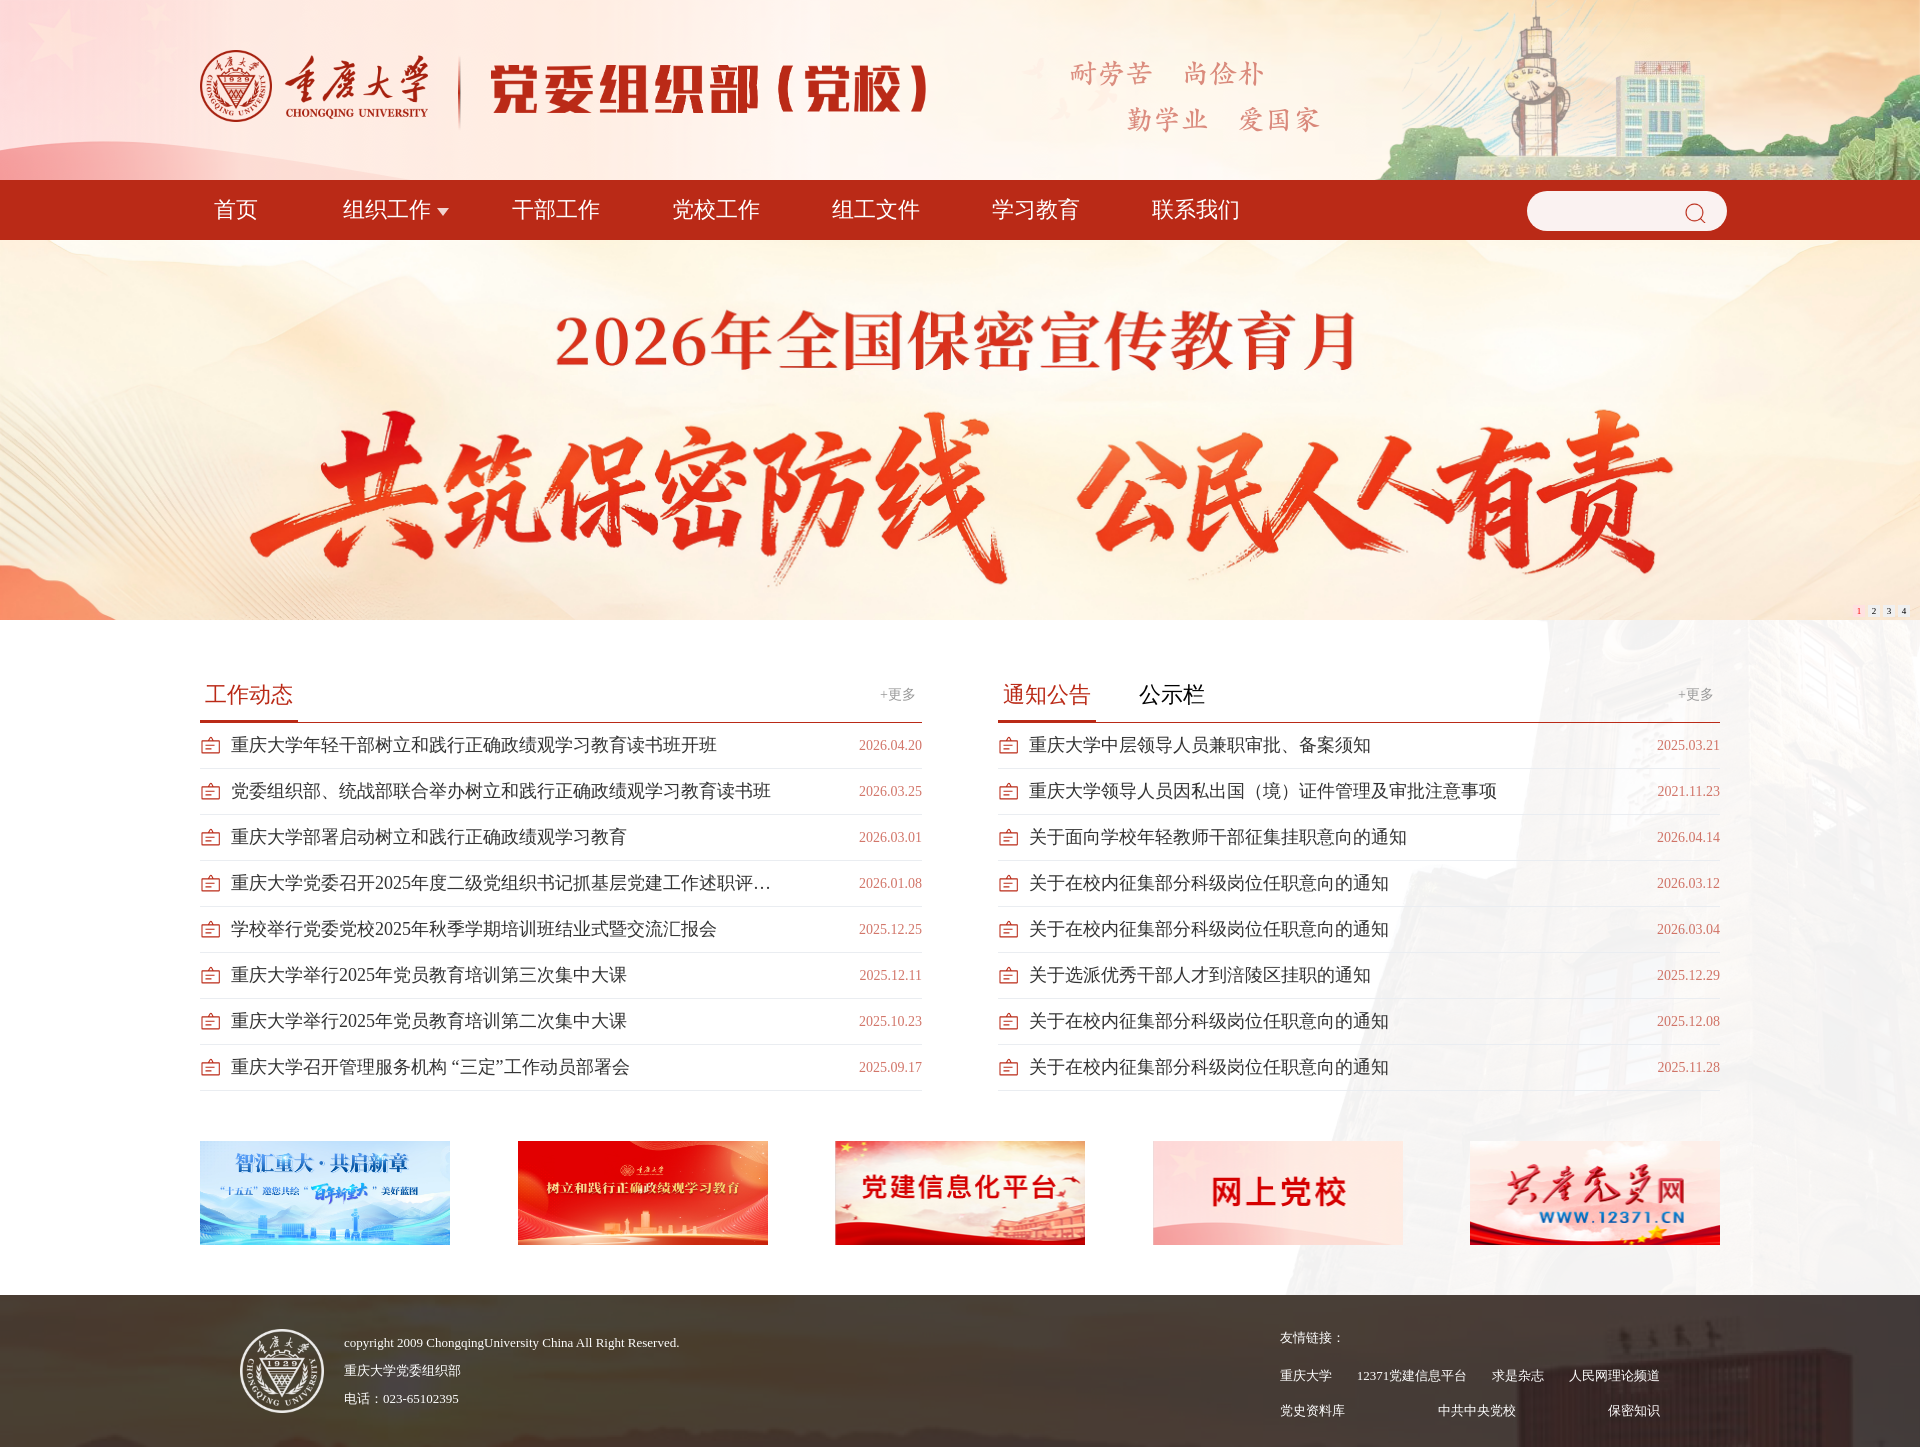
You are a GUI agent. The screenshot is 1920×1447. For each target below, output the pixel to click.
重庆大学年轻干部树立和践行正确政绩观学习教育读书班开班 (474, 745)
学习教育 (1036, 209)
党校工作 (716, 209)
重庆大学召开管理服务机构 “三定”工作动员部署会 (430, 1067)
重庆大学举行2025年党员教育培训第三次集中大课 (429, 975)
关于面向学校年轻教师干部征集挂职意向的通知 (1218, 837)
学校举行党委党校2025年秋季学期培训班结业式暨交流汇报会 (474, 929)
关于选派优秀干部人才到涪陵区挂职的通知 (1200, 975)
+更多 (898, 694)
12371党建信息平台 (1412, 1375)
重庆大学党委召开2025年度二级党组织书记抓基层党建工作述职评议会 (507, 883)
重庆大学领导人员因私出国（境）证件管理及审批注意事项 (1263, 791)
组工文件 (876, 209)
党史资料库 (1312, 1410)
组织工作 (387, 209)
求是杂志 (1518, 1375)
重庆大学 (1306, 1375)
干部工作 (556, 209)
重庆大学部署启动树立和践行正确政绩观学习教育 (429, 837)
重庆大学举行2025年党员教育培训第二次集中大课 (429, 1021)
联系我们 (1196, 209)
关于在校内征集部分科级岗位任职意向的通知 (1209, 883)
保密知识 (1634, 1410)
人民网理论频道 (1614, 1375)
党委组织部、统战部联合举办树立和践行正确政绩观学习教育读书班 (501, 791)
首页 (236, 209)
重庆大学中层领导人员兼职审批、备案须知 (1200, 745)
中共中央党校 (1477, 1410)
